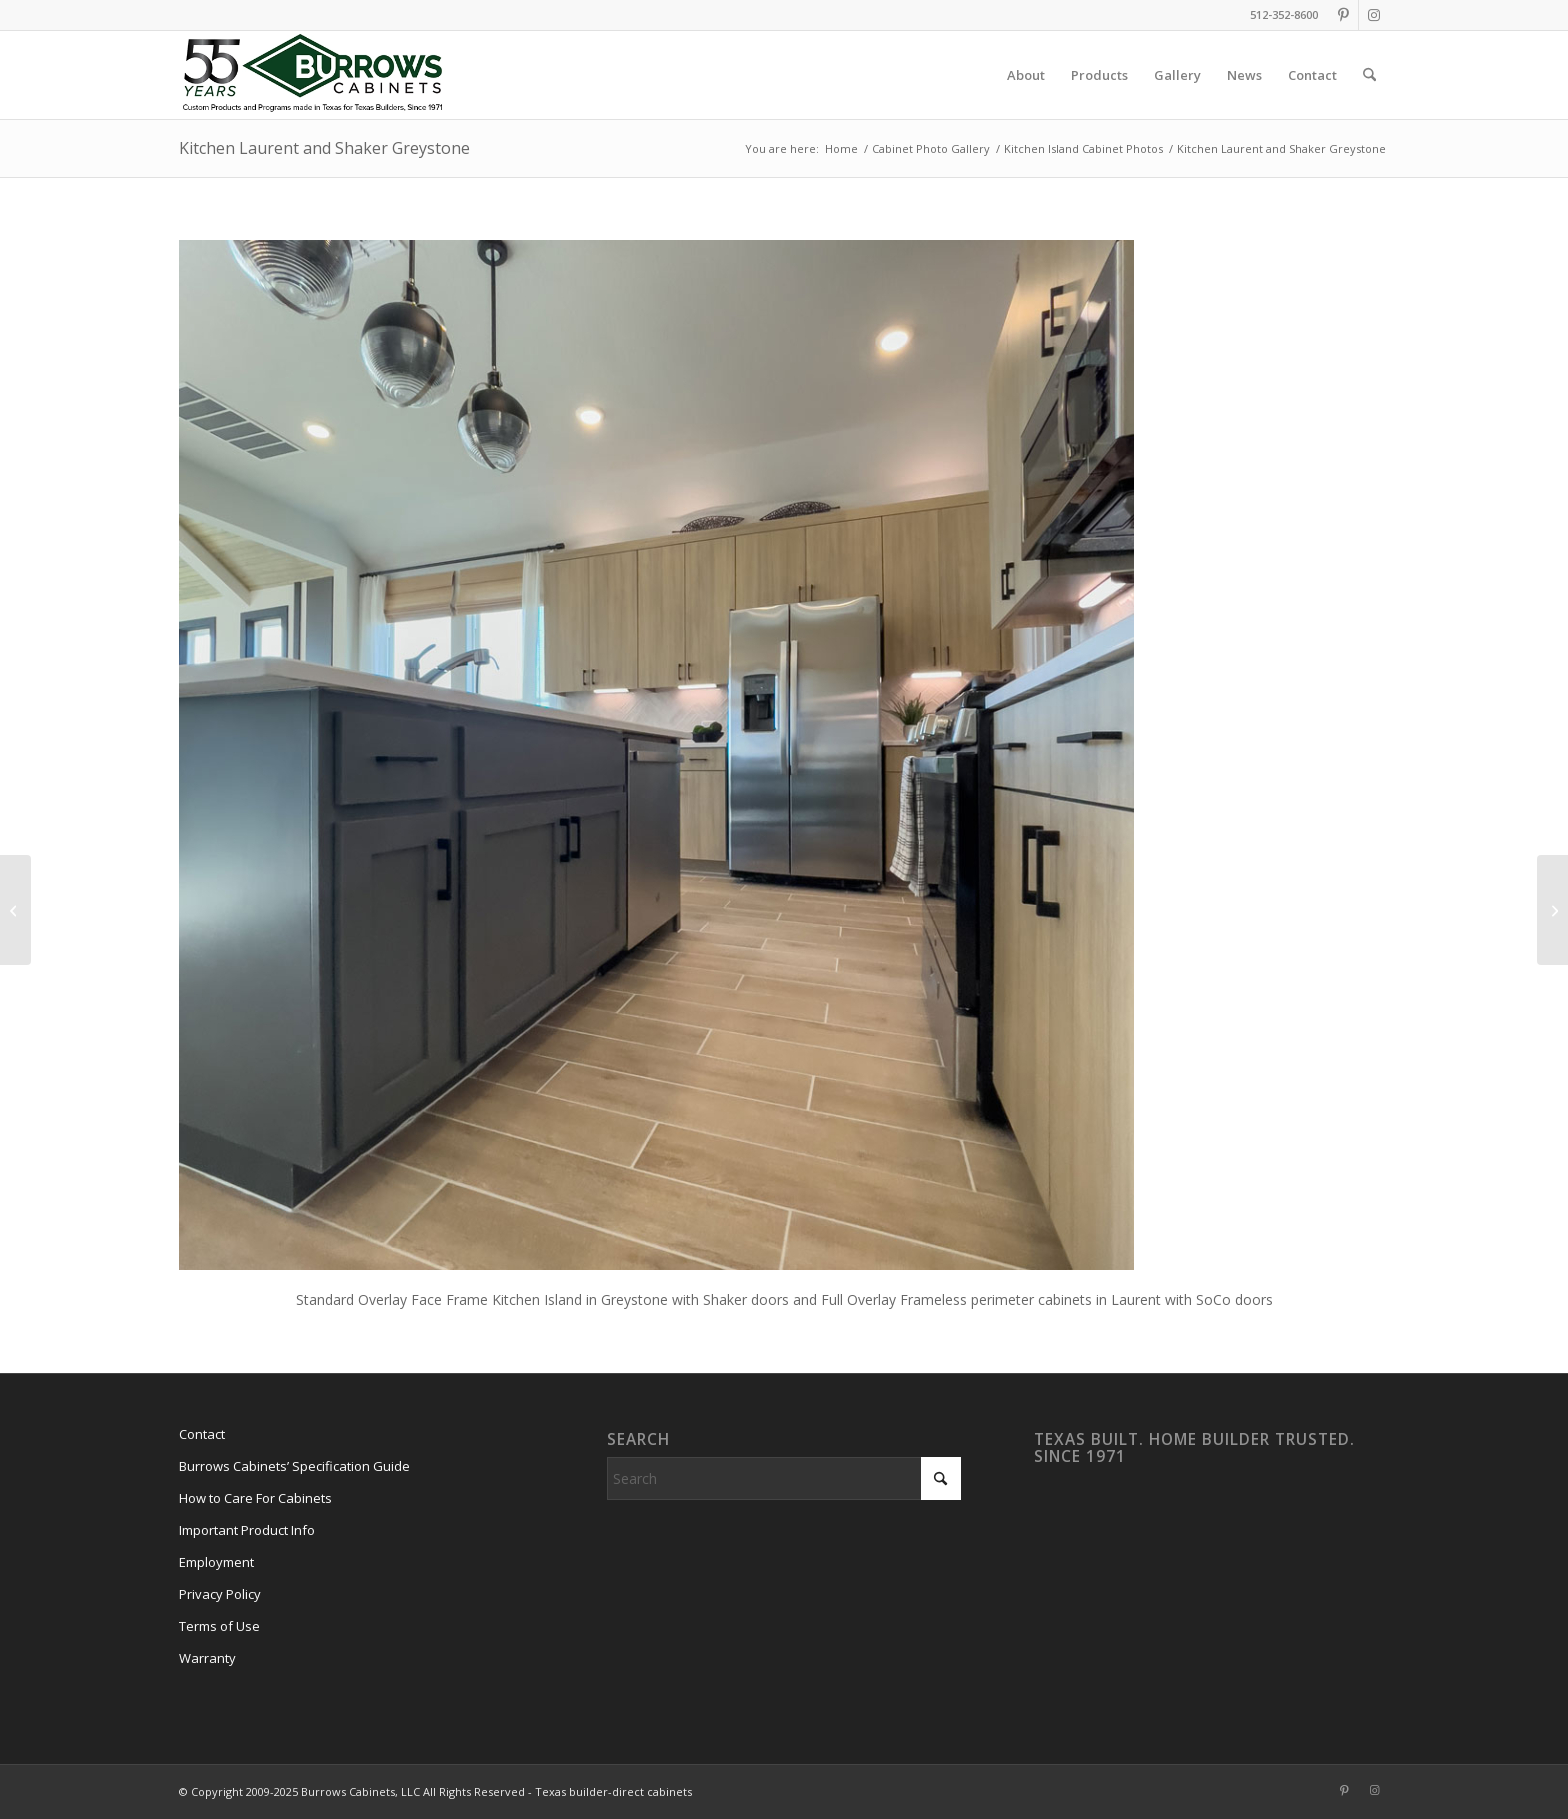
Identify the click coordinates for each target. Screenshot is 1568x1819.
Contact (202, 1434)
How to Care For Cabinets (255, 1498)
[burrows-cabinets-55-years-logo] (312, 75)
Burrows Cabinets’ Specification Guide (294, 1466)
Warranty (207, 1658)
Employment (216, 1562)
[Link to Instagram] (1374, 15)
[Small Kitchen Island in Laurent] (15, 910)
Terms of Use (219, 1626)
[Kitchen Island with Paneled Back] (1552, 910)
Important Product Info (247, 1530)
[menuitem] (1026, 75)
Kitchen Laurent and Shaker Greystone (324, 148)
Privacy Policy (220, 1594)
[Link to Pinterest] (1343, 15)
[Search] (1369, 75)
